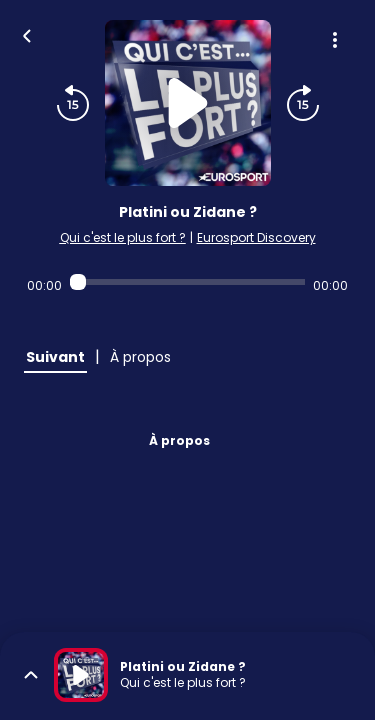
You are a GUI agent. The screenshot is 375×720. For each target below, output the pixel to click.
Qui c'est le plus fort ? (123, 237)
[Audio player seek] (187, 282)
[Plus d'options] (335, 40)
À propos (179, 440)
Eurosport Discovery (256, 237)
